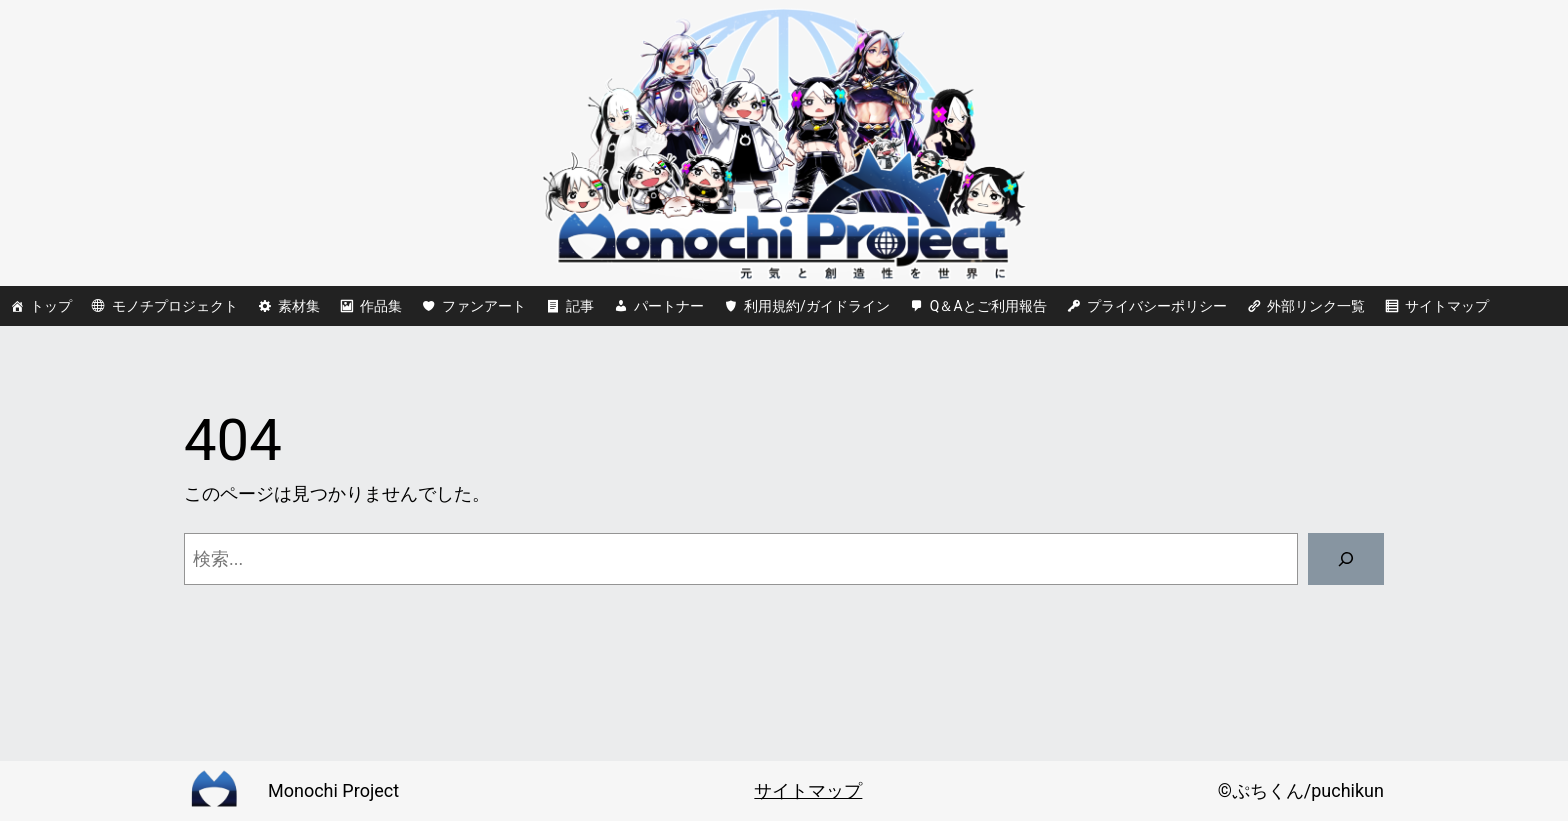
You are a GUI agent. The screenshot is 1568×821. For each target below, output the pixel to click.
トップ (51, 306)
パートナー (669, 306)
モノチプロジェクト (175, 306)
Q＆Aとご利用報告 (988, 306)
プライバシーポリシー (1157, 306)
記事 (580, 306)
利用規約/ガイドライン (817, 306)
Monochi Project (333, 790)
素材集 (299, 306)
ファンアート (484, 306)
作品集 (381, 306)
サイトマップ (1447, 306)
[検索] (1346, 559)
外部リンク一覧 (1316, 306)
